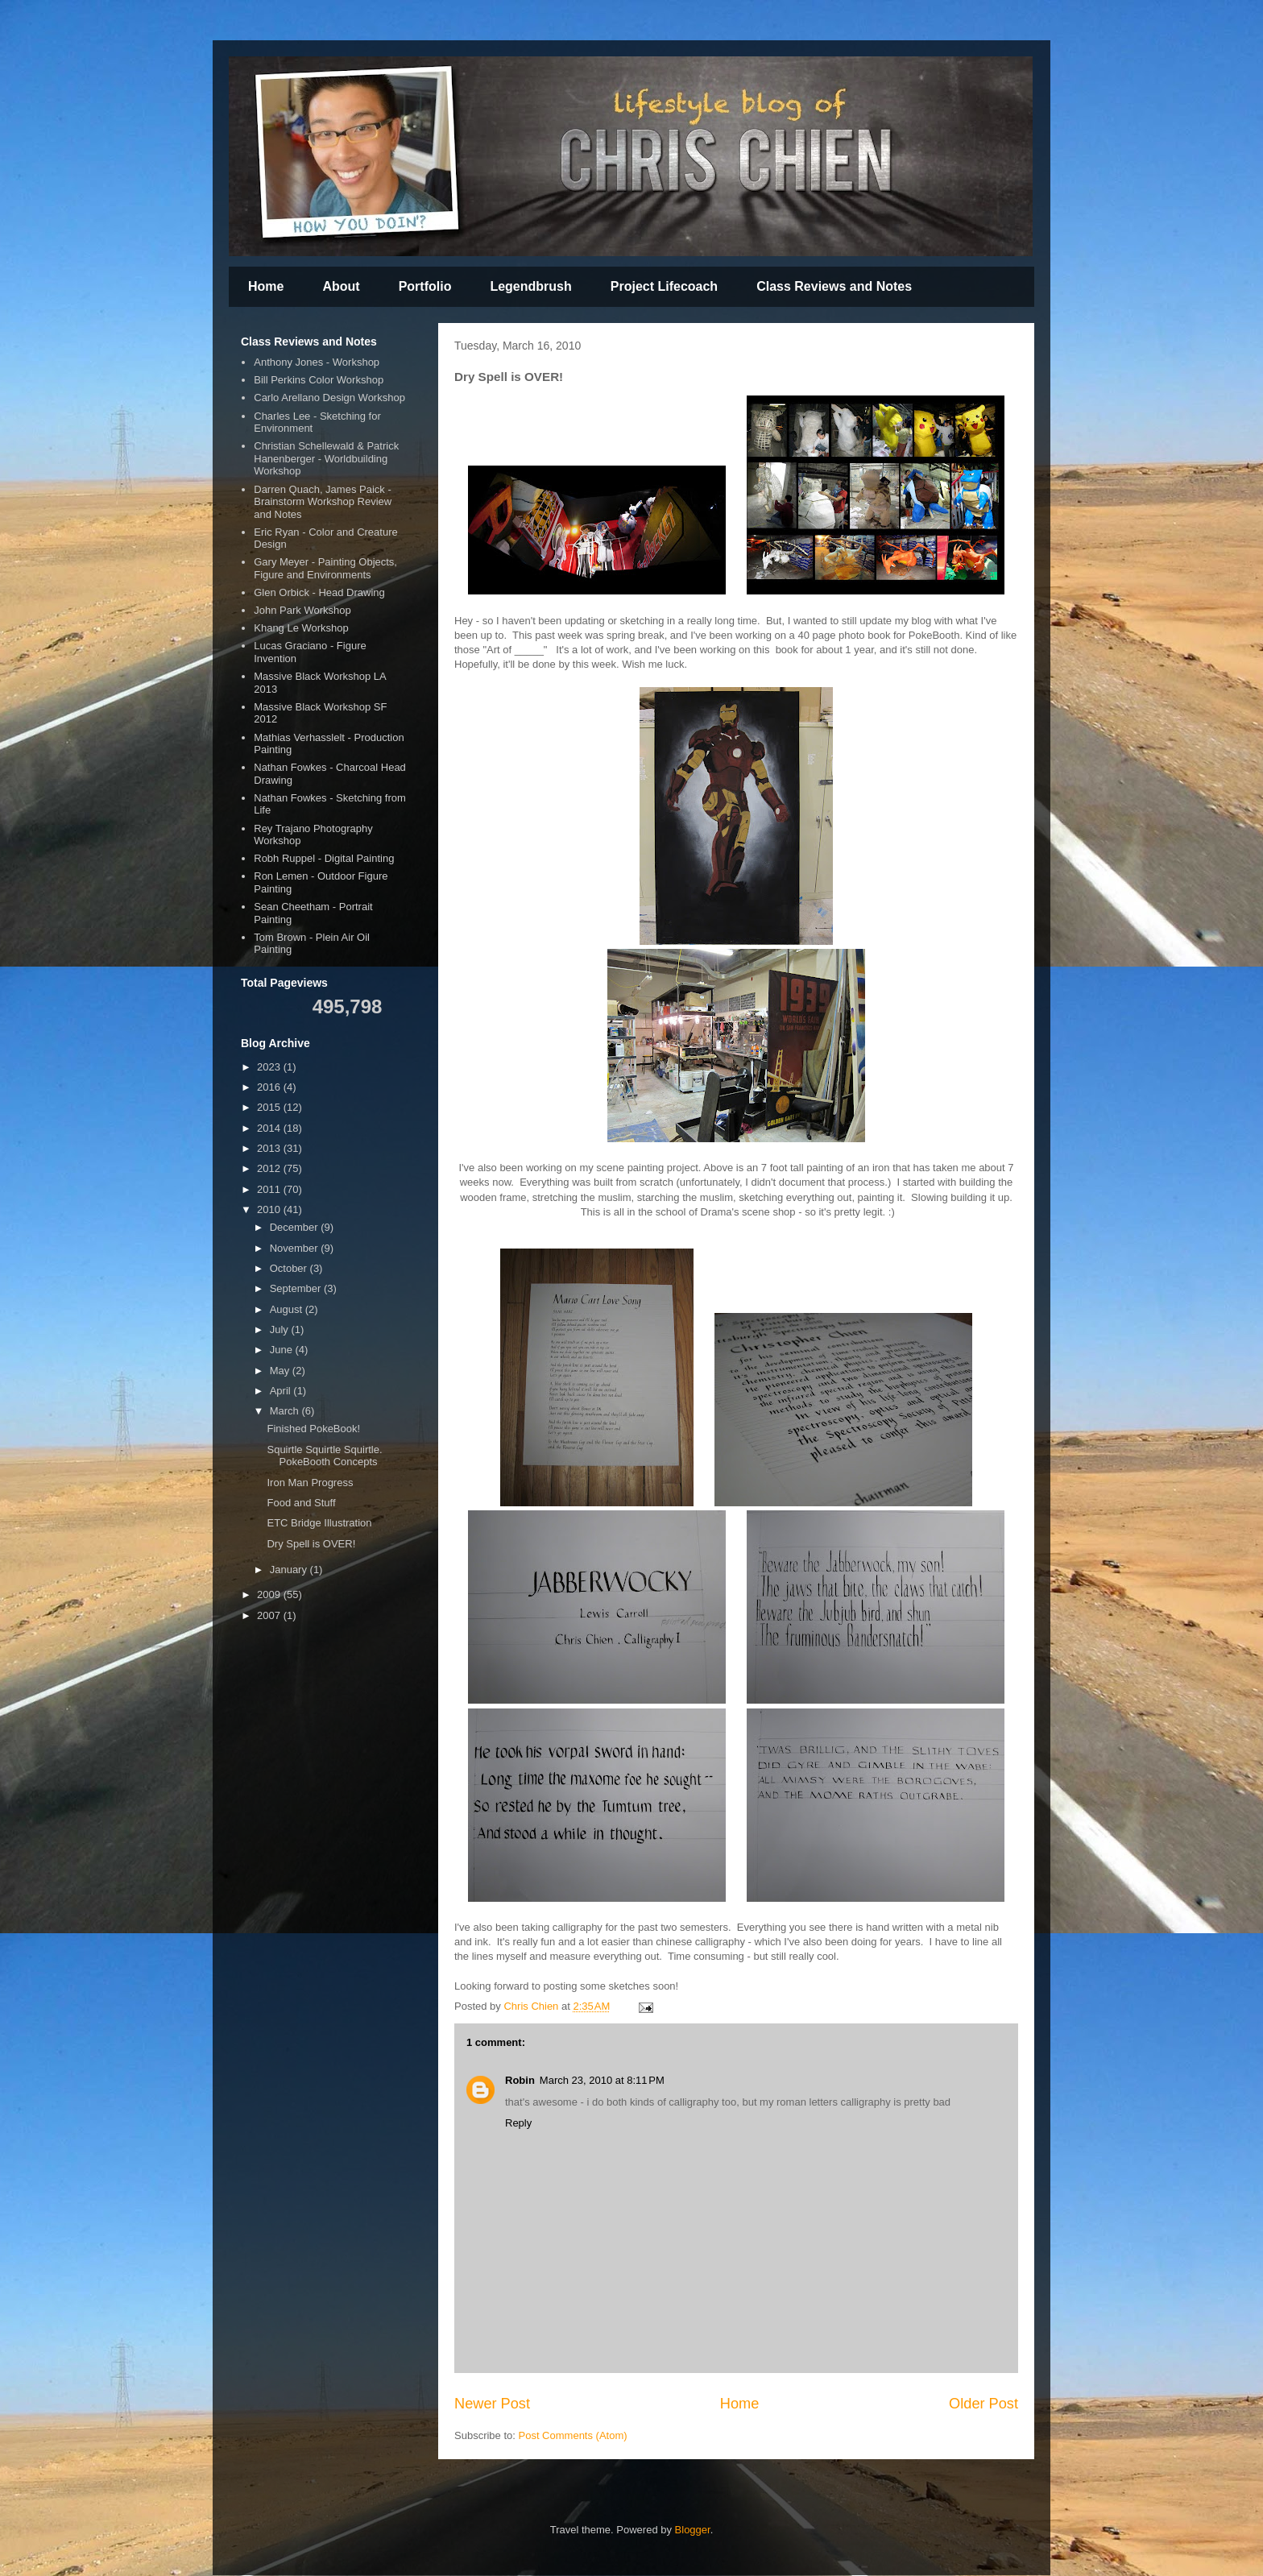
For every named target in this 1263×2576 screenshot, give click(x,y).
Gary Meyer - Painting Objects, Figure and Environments (325, 568)
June (283, 1350)
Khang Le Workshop (301, 628)
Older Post (983, 2404)
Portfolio (425, 286)
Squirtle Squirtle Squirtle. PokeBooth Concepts (324, 1455)
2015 (270, 1107)
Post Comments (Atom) (573, 2435)
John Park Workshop (302, 610)
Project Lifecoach (664, 286)
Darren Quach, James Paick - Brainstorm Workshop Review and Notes (322, 501)
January (290, 1569)
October (290, 1268)
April (282, 1391)
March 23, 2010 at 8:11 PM (602, 2080)
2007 (270, 1615)
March (286, 1411)
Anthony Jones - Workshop (316, 362)
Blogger (692, 2530)
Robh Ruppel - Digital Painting (324, 858)
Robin (520, 2080)
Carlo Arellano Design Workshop (329, 397)
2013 (270, 1148)
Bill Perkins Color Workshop (318, 380)
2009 (270, 1594)
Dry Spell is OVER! (311, 1544)
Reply (518, 2123)
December (295, 1227)
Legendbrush (530, 286)
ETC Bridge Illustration (319, 1523)
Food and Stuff (301, 1503)
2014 (270, 1128)
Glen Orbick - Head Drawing (319, 592)
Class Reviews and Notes (834, 286)
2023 (270, 1067)
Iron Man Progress (310, 1482)
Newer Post (492, 2404)
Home (266, 286)
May (281, 1371)
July (281, 1329)
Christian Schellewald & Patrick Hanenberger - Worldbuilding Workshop (326, 458)
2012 (270, 1168)
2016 (270, 1087)
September (297, 1288)
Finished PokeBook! (313, 1429)
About (340, 286)
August (287, 1309)
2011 (270, 1189)
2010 (270, 1209)
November (295, 1248)
